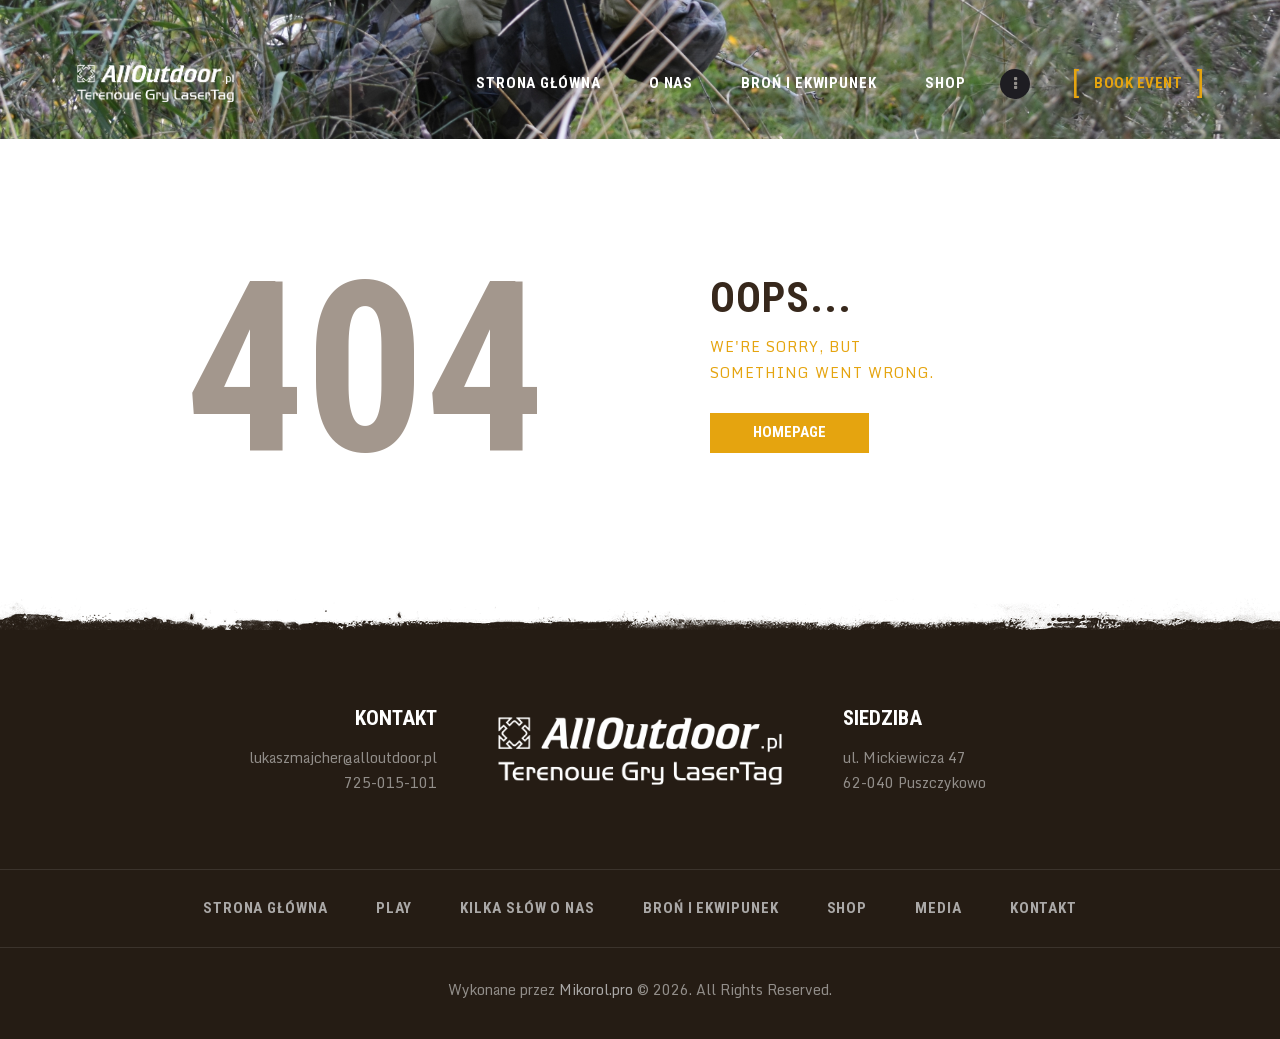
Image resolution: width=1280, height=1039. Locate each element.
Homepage (789, 432)
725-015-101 (390, 782)
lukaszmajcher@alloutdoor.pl (343, 757)
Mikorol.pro (594, 989)
